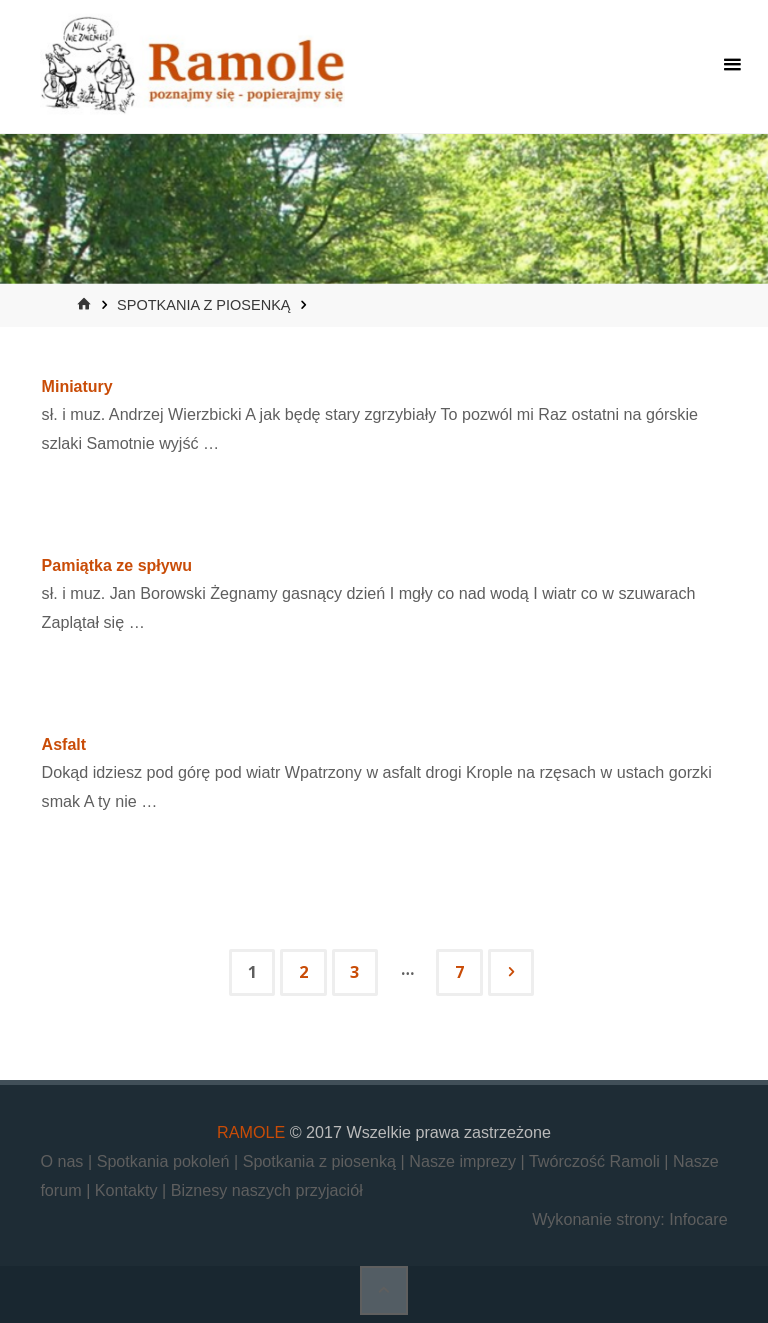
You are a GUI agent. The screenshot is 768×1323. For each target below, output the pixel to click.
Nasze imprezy (464, 1161)
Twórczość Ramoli (596, 1161)
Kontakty (128, 1190)
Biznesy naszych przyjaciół (267, 1190)
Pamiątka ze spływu (117, 565)
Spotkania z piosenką (203, 305)
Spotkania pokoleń (165, 1161)
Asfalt (64, 744)
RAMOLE (251, 1132)
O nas (64, 1161)
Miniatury (77, 386)
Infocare (698, 1219)
